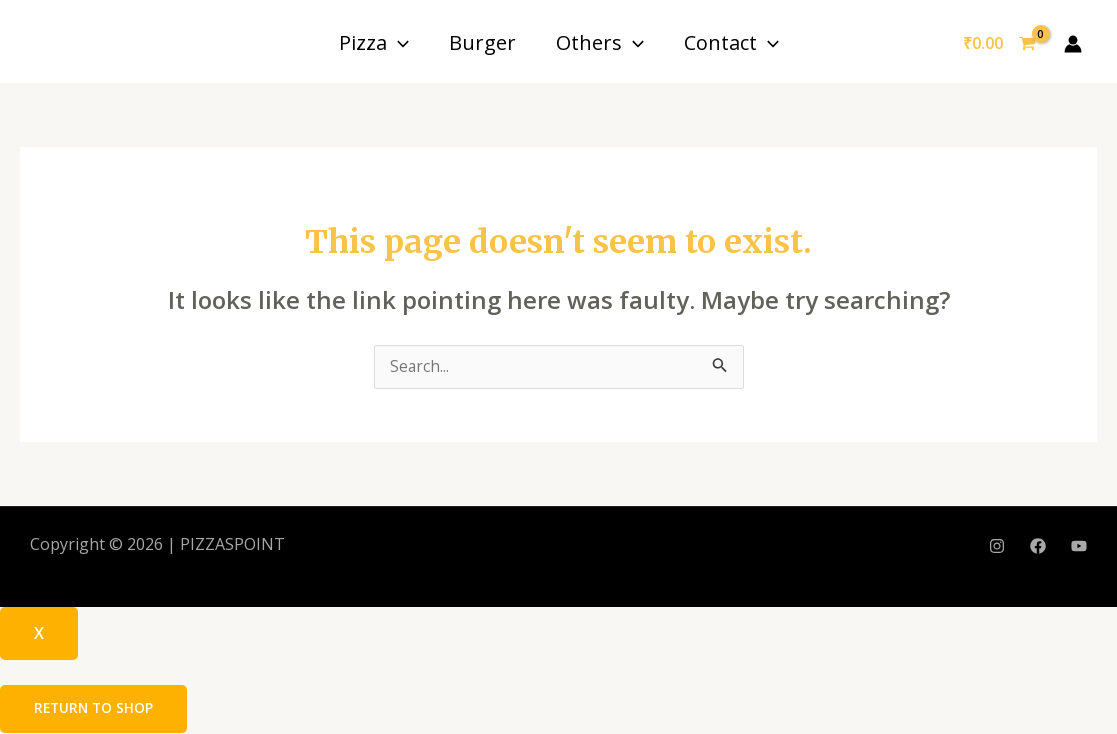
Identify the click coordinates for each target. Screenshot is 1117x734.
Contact (731, 42)
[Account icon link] (1073, 44)
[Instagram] (997, 547)
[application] (398, 42)
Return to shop (95, 709)
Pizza (374, 42)
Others (600, 42)
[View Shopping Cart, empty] (999, 44)
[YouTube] (1079, 547)
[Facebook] (1038, 547)
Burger (482, 42)
